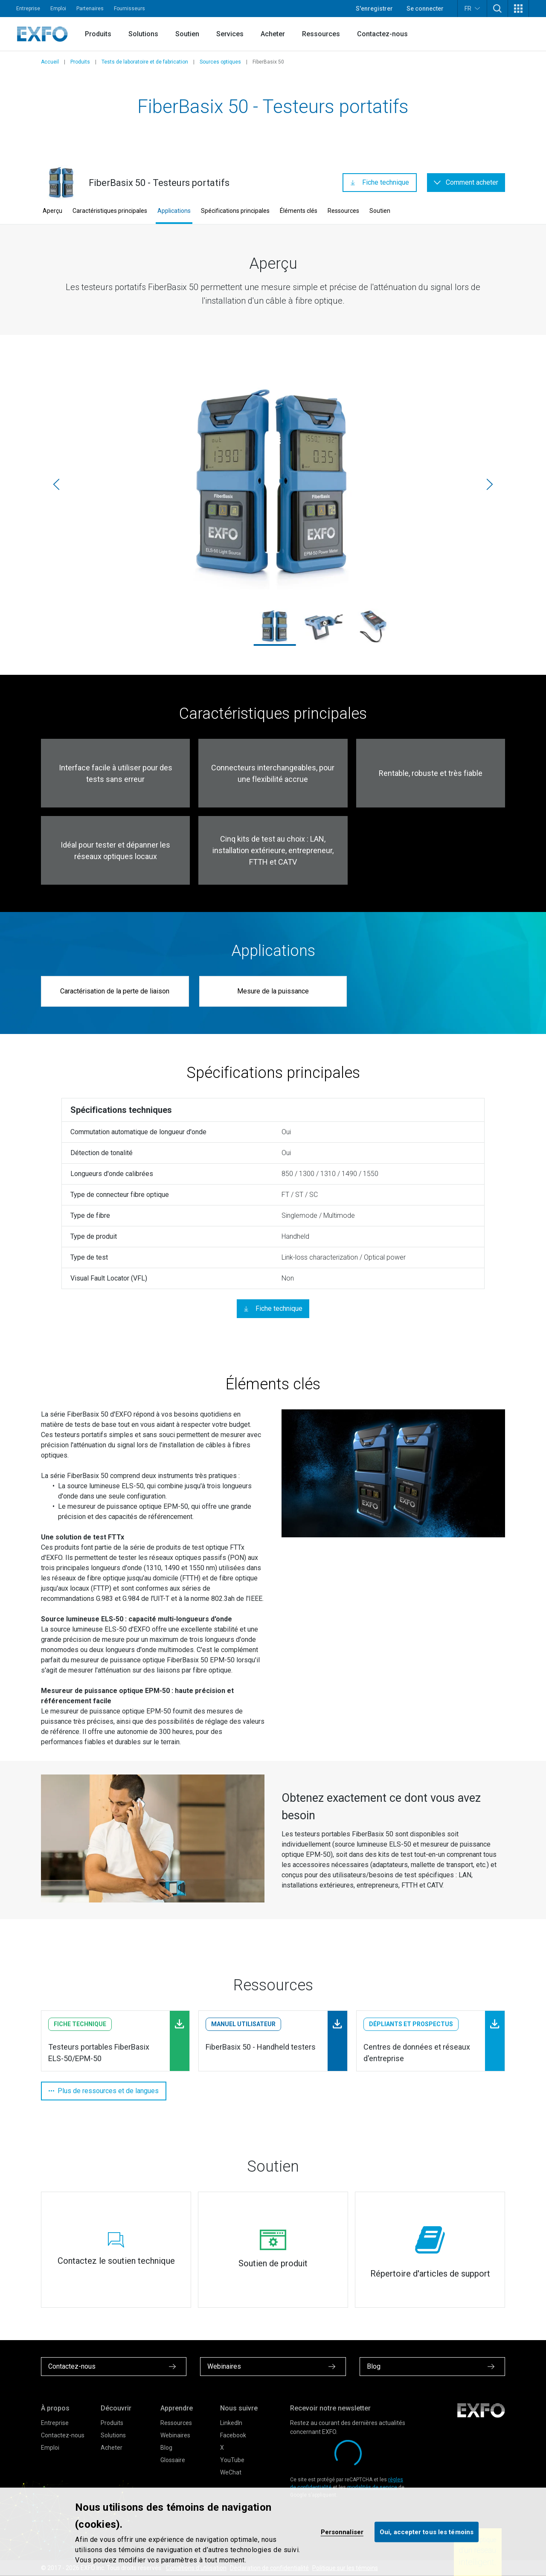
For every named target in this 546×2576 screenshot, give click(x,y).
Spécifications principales (235, 210)
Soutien (187, 34)
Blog (166, 2447)
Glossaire (172, 2460)
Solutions (143, 34)
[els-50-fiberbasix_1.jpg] (323, 626)
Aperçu (52, 210)
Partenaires (90, 9)
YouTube (232, 2460)
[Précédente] (56, 484)
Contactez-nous (382, 34)
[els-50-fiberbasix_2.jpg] (372, 626)
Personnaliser (342, 2531)
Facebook (233, 2435)
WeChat (230, 2472)
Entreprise (28, 9)
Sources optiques (220, 62)
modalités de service (372, 2487)
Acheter (273, 34)
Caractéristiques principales (110, 210)
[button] (497, 8)
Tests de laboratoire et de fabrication (145, 62)
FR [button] (472, 8)
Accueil (50, 62)
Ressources (321, 34)
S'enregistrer (374, 8)
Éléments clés (298, 210)
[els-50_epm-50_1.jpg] (273, 484)
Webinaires (175, 2435)
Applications (174, 210)
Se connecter (425, 8)
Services (230, 34)
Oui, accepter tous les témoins (426, 2531)
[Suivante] (489, 484)
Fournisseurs (129, 9)
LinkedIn (231, 2422)
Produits (98, 34)
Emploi (58, 9)
